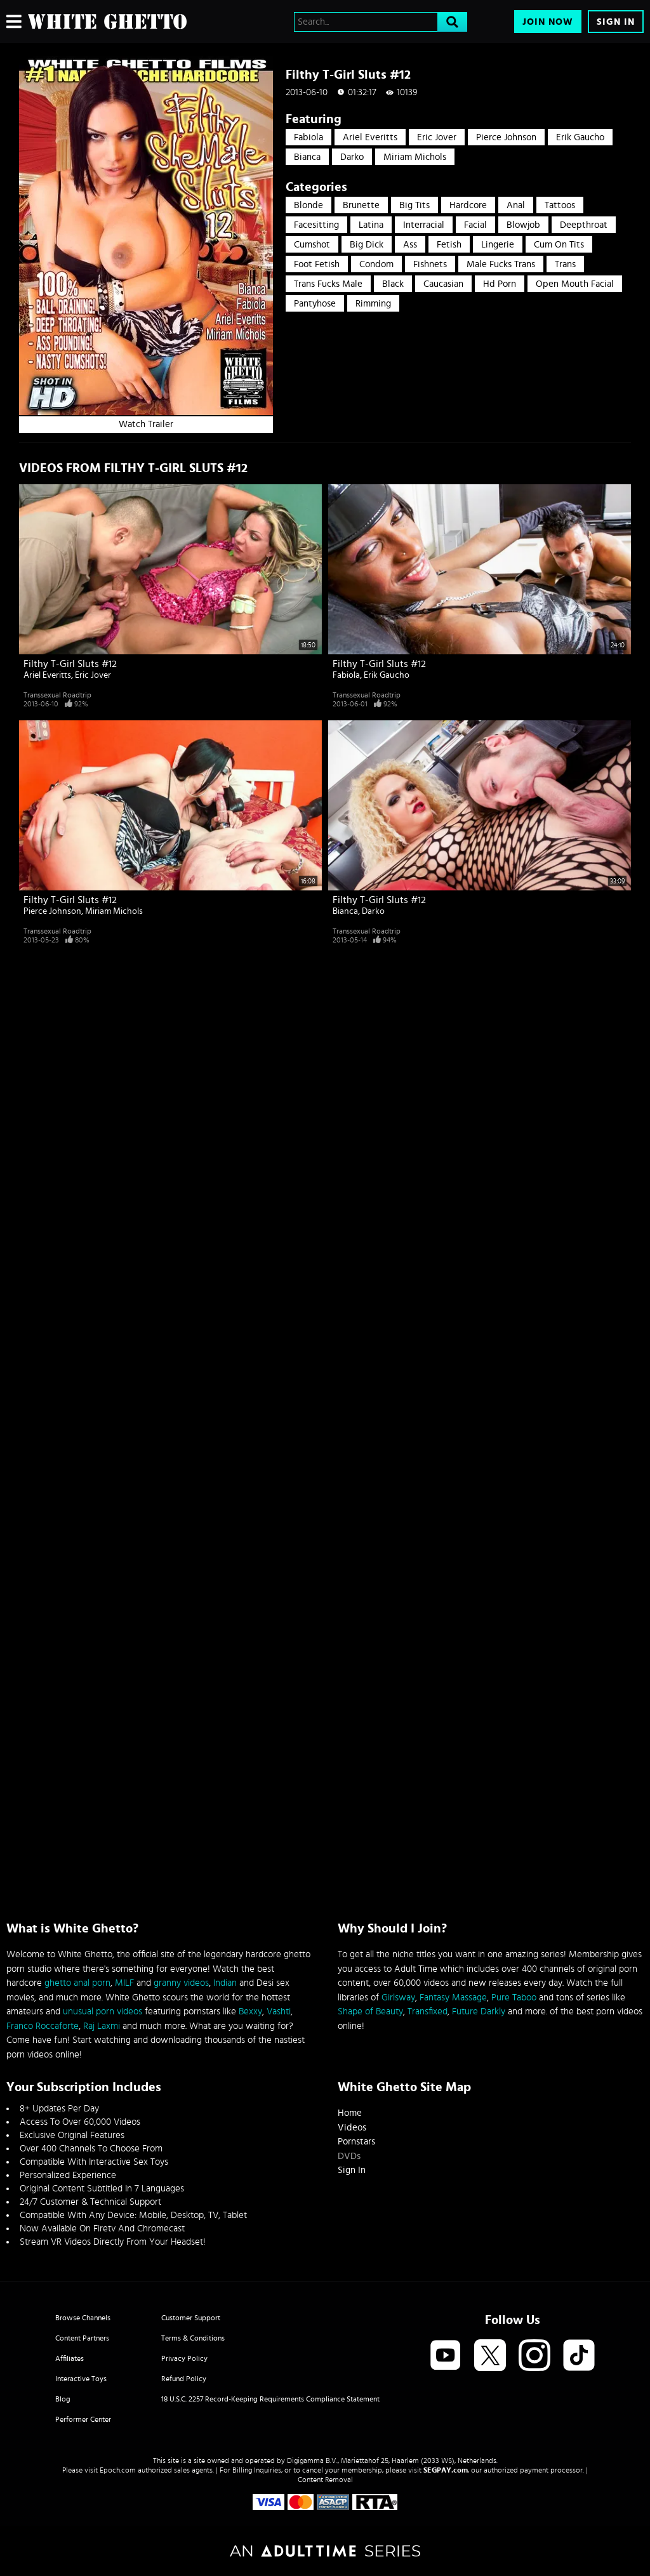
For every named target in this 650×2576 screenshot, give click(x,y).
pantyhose (315, 303)
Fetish (449, 244)
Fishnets (430, 264)
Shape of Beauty (370, 2011)
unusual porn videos (102, 2011)
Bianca (307, 157)
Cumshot (312, 244)
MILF (124, 1983)
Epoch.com (118, 2470)
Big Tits (414, 205)
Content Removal (325, 2479)
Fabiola (308, 137)
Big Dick (366, 244)
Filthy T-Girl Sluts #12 (70, 664)
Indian (225, 1983)
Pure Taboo (513, 1997)
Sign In (616, 22)
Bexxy (250, 2011)
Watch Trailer (146, 424)
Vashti (279, 2011)
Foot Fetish (317, 264)
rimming (373, 303)
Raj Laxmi (101, 2026)
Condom (376, 264)
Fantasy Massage (453, 1997)
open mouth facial (575, 284)
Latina (371, 225)
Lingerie (497, 244)
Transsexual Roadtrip (57, 695)
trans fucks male (328, 284)
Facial (475, 225)
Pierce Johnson (506, 137)
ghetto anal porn (77, 1983)
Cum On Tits (559, 244)
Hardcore (468, 205)
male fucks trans (501, 264)
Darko (352, 157)
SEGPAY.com (445, 2470)
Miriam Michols (414, 157)
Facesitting (316, 225)
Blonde (308, 205)
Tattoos (560, 205)
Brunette (361, 205)
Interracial (423, 225)
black (393, 284)
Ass (410, 244)
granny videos (181, 1983)
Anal (516, 205)
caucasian (443, 284)
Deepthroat (583, 225)
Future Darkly (478, 2011)
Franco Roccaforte (42, 2026)
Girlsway (398, 1997)
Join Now (547, 22)
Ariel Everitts (370, 137)
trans (565, 264)
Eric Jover (436, 137)
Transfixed (428, 2011)
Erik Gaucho (580, 137)
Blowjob (523, 225)
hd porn (499, 284)
